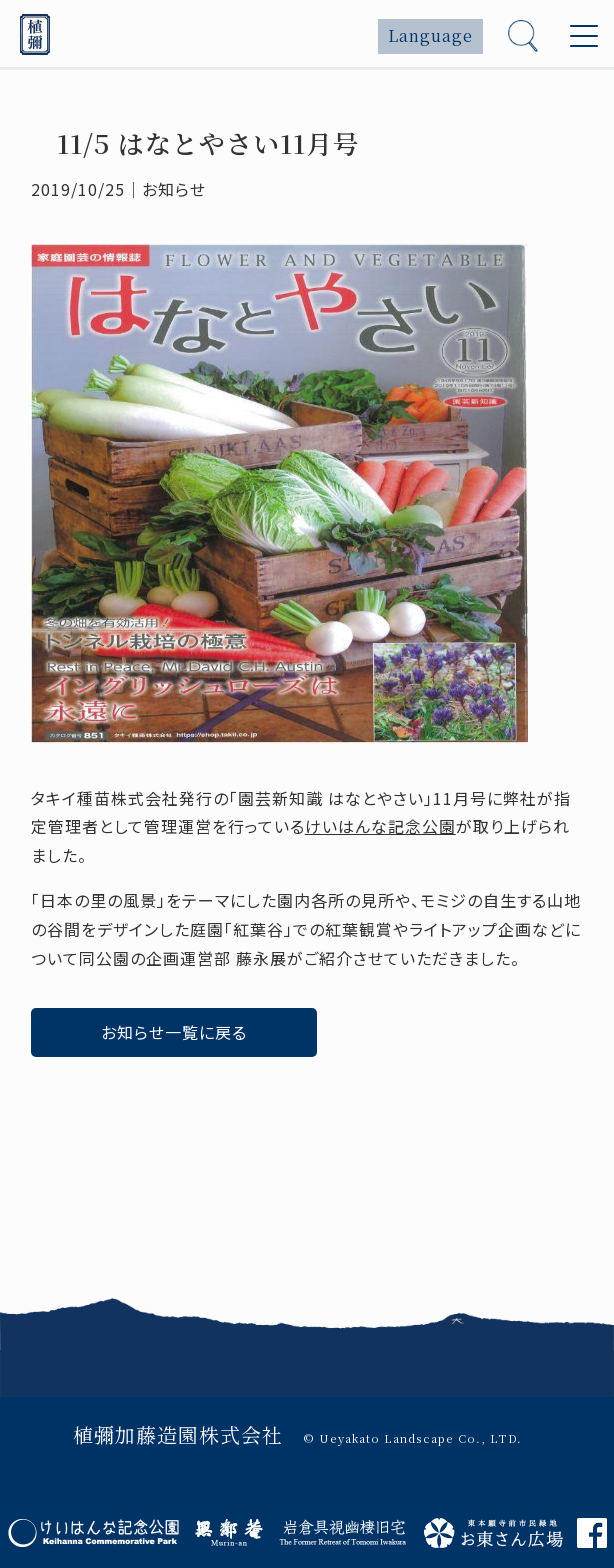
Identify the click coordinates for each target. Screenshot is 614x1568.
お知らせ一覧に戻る (174, 1032)
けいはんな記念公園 (380, 826)
